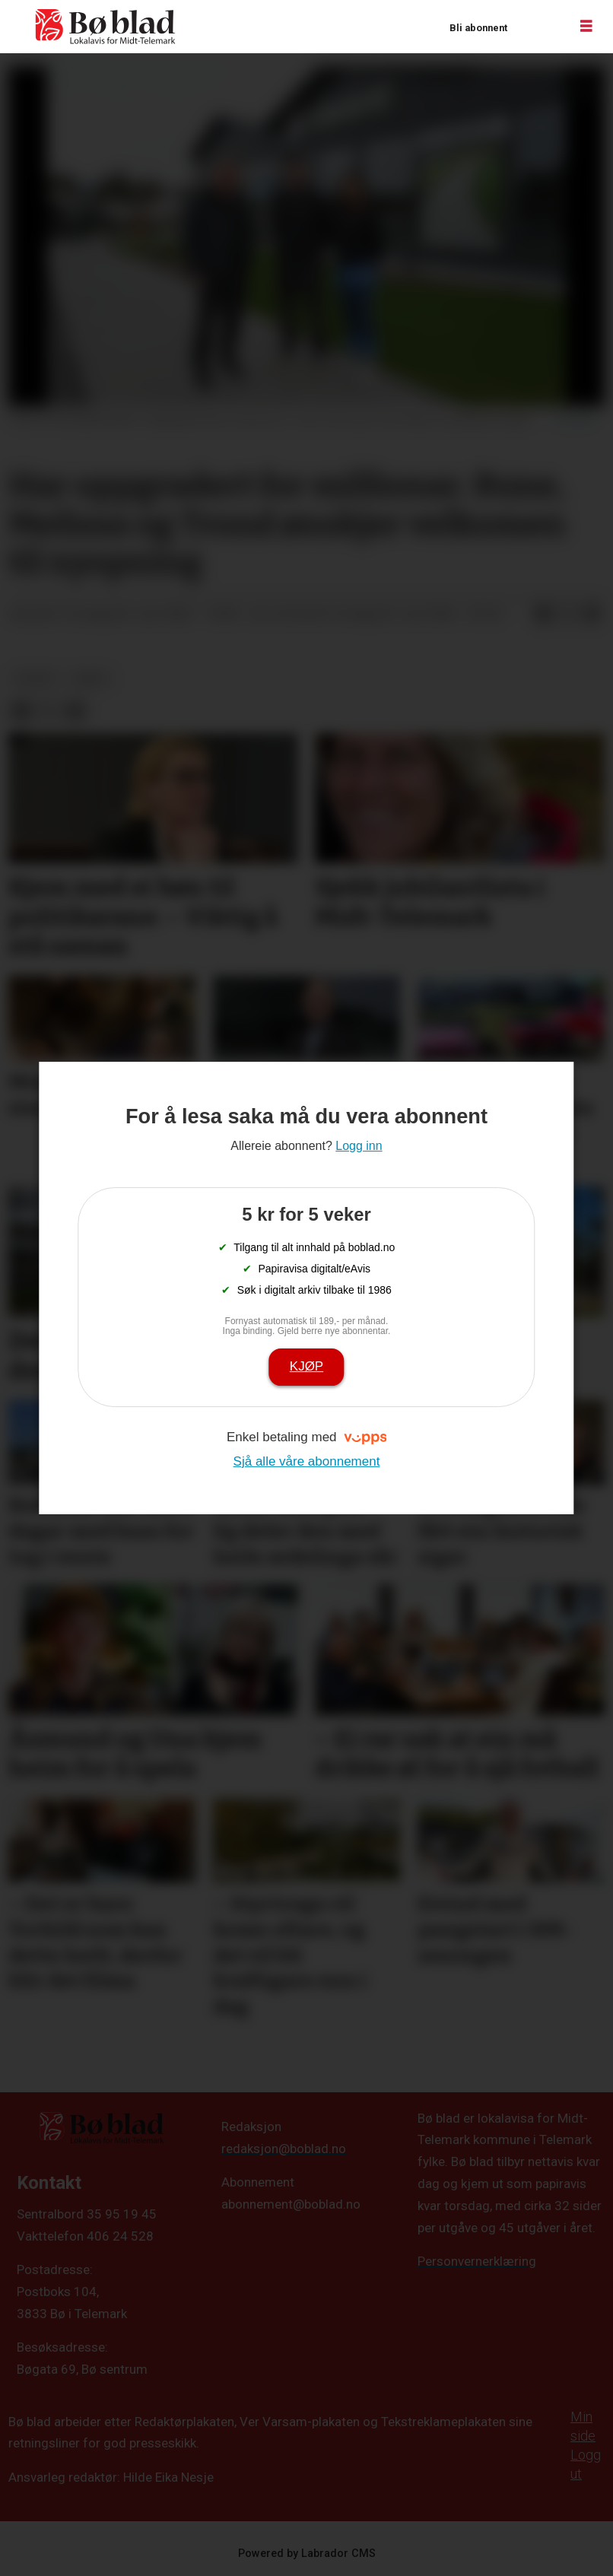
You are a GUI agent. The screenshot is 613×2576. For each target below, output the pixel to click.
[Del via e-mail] (591, 614)
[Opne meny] (586, 26)
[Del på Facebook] (543, 614)
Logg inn (537, 27)
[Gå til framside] (105, 26)
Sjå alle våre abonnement (306, 1461)
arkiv (91, 678)
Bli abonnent (478, 27)
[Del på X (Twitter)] (567, 614)
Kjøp (306, 1366)
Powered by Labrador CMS (307, 2553)
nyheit (36, 678)
